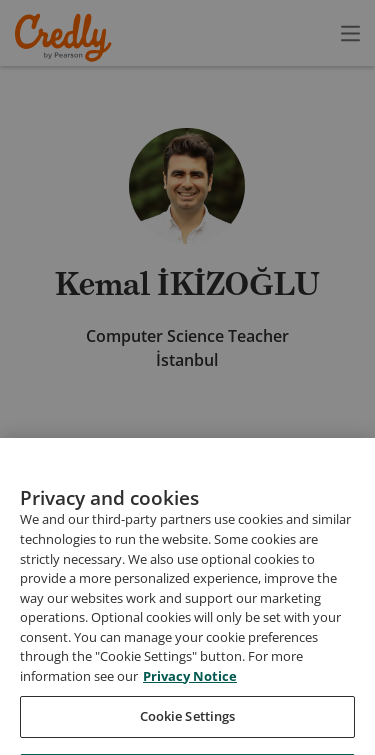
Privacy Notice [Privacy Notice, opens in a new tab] (190, 700)
